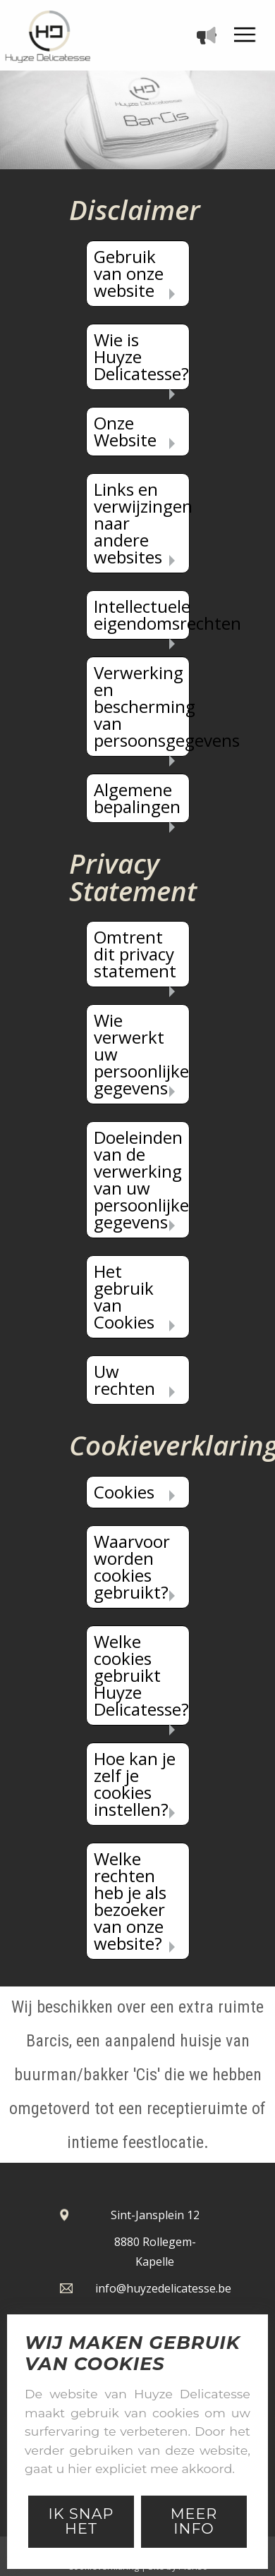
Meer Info (194, 2521)
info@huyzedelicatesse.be (163, 2288)
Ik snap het (81, 2521)
